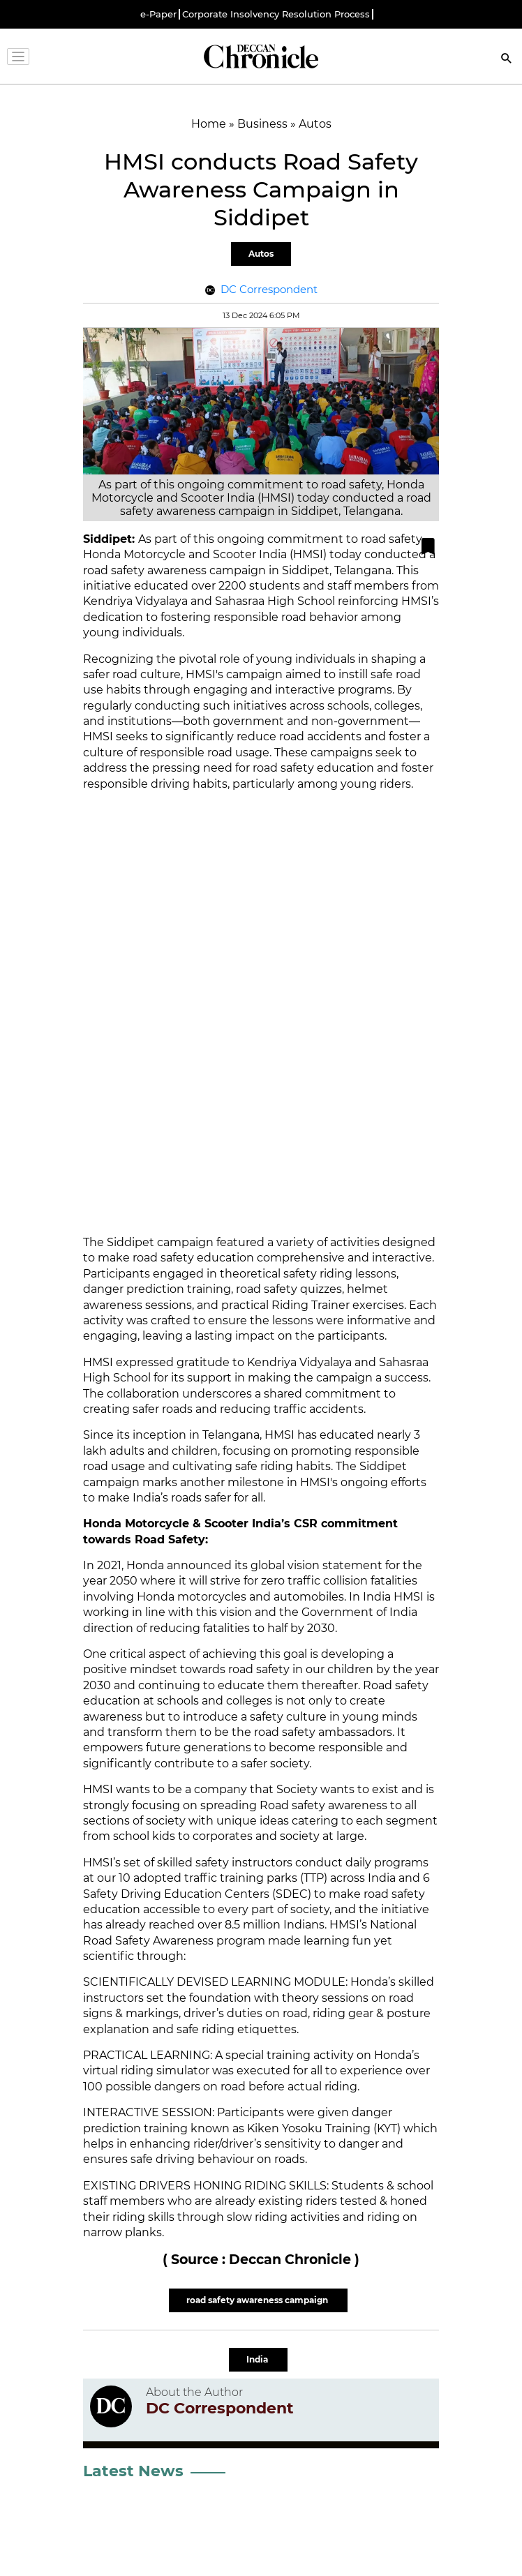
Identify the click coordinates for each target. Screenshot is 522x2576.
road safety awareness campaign (258, 2300)
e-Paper (158, 14)
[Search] (506, 59)
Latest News (133, 2471)
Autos (261, 253)
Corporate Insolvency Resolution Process (276, 14)
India (258, 2359)
